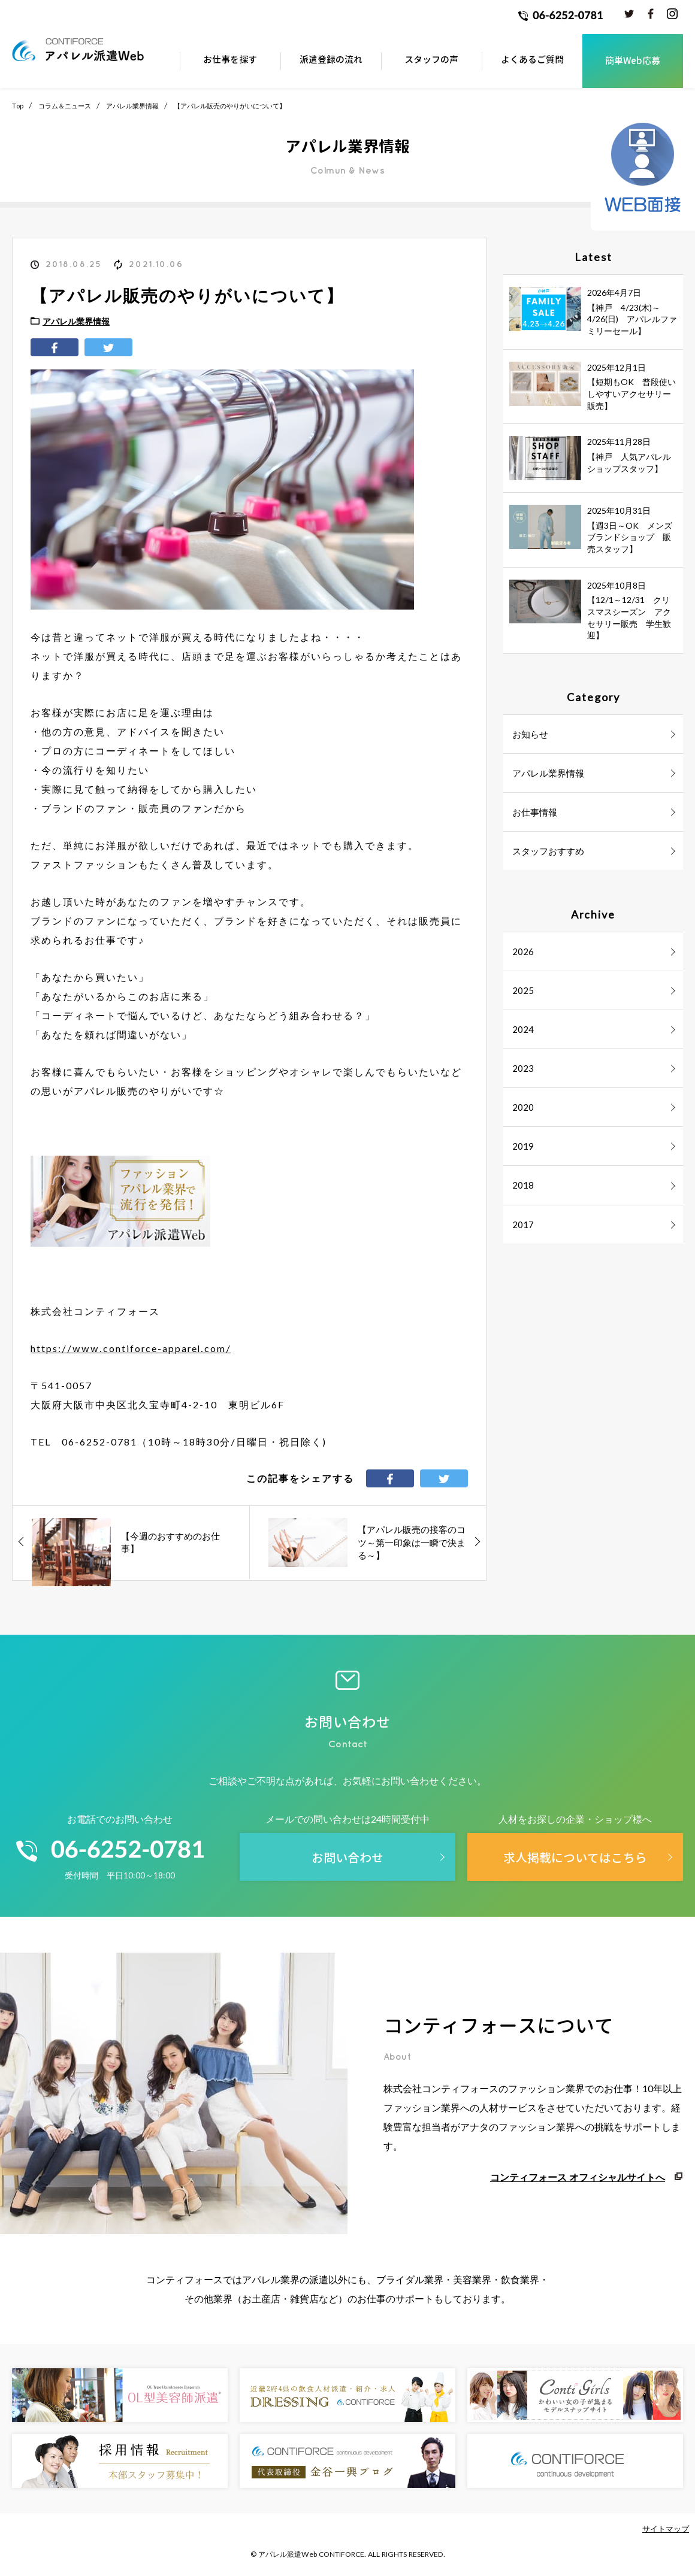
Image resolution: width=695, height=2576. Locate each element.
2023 (523, 1068)
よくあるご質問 (532, 59)
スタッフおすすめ (548, 850)
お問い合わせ (347, 1857)
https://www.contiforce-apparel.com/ (131, 1348)
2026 (523, 951)
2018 (523, 1185)
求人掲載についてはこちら (575, 1857)
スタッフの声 (431, 59)
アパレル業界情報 (132, 106)
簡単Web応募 (632, 60)
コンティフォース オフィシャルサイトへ (577, 2177)
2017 (523, 1224)
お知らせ (530, 734)
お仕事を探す (230, 59)
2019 (523, 1146)
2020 (523, 1107)
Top (17, 106)
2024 (523, 1029)
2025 (523, 990)
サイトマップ (665, 2528)
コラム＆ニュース (64, 106)
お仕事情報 (534, 812)
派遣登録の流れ (331, 59)
